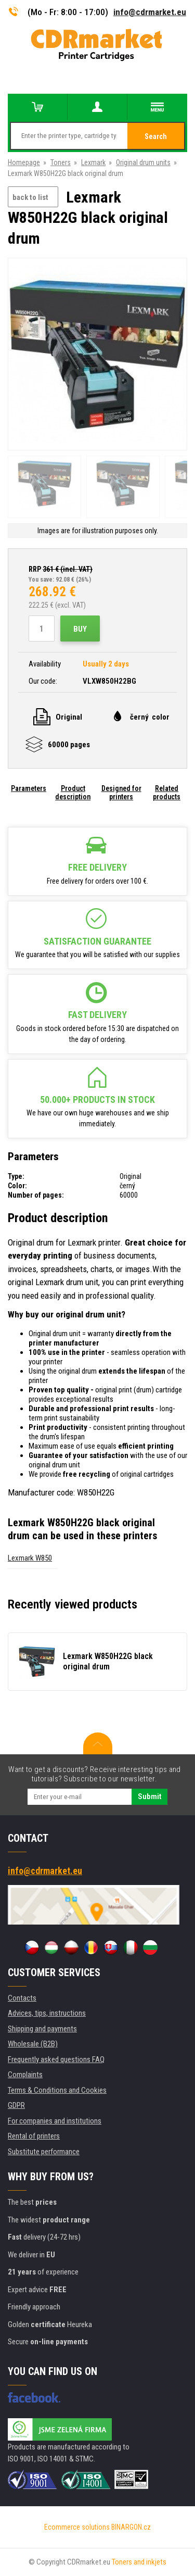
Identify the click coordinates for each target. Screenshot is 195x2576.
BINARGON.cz (131, 2527)
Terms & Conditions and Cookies (57, 2090)
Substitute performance (44, 2151)
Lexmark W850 (30, 1558)
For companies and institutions (54, 2121)
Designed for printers (121, 792)
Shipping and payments (42, 2028)
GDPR (16, 2105)
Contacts (22, 1998)
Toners (60, 162)
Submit (149, 1796)
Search (156, 136)
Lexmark (93, 162)
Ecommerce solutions (77, 2527)
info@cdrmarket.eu (149, 12)
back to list (30, 197)
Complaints (25, 2074)
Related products (166, 792)
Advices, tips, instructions (47, 2013)
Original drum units (143, 162)
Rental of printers (34, 2136)
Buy (80, 629)
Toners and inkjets (139, 2562)
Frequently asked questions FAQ (56, 2059)
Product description (72, 792)
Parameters (28, 788)
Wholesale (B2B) (33, 2044)
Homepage (24, 162)
